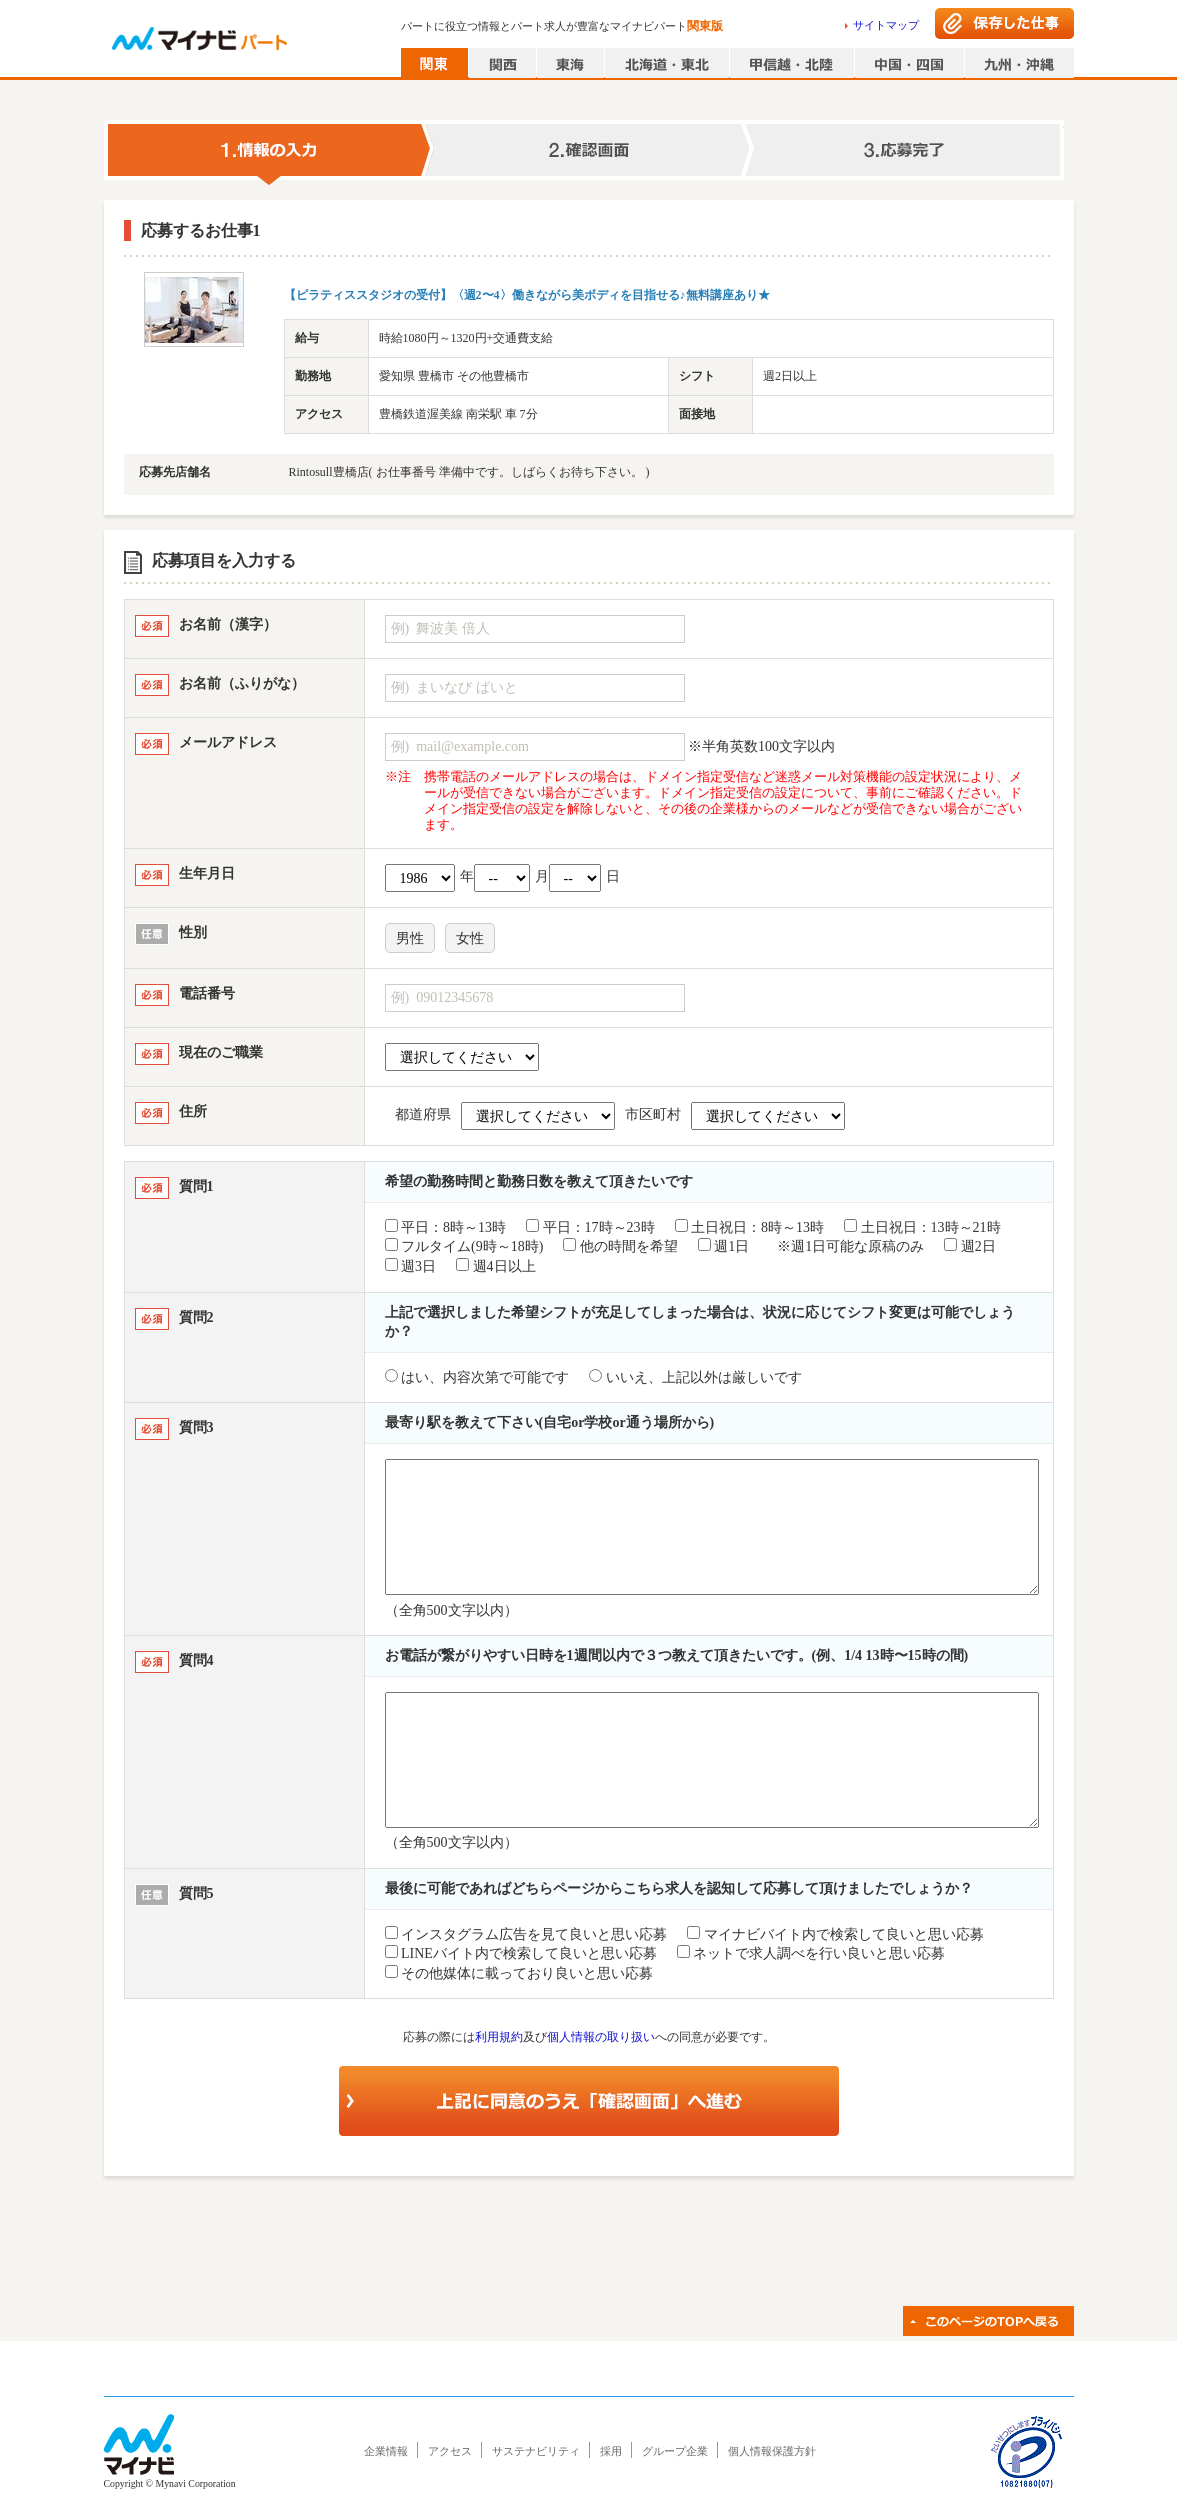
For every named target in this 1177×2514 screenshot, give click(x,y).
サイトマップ (886, 25)
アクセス (450, 2451)
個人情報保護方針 (772, 2451)
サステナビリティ (536, 2451)
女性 (470, 938)
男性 (410, 938)
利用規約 (499, 2037)
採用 (611, 2451)
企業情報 (386, 2451)
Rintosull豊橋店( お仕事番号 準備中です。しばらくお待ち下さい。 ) (469, 472)
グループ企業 (675, 2451)
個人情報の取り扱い (601, 2037)
